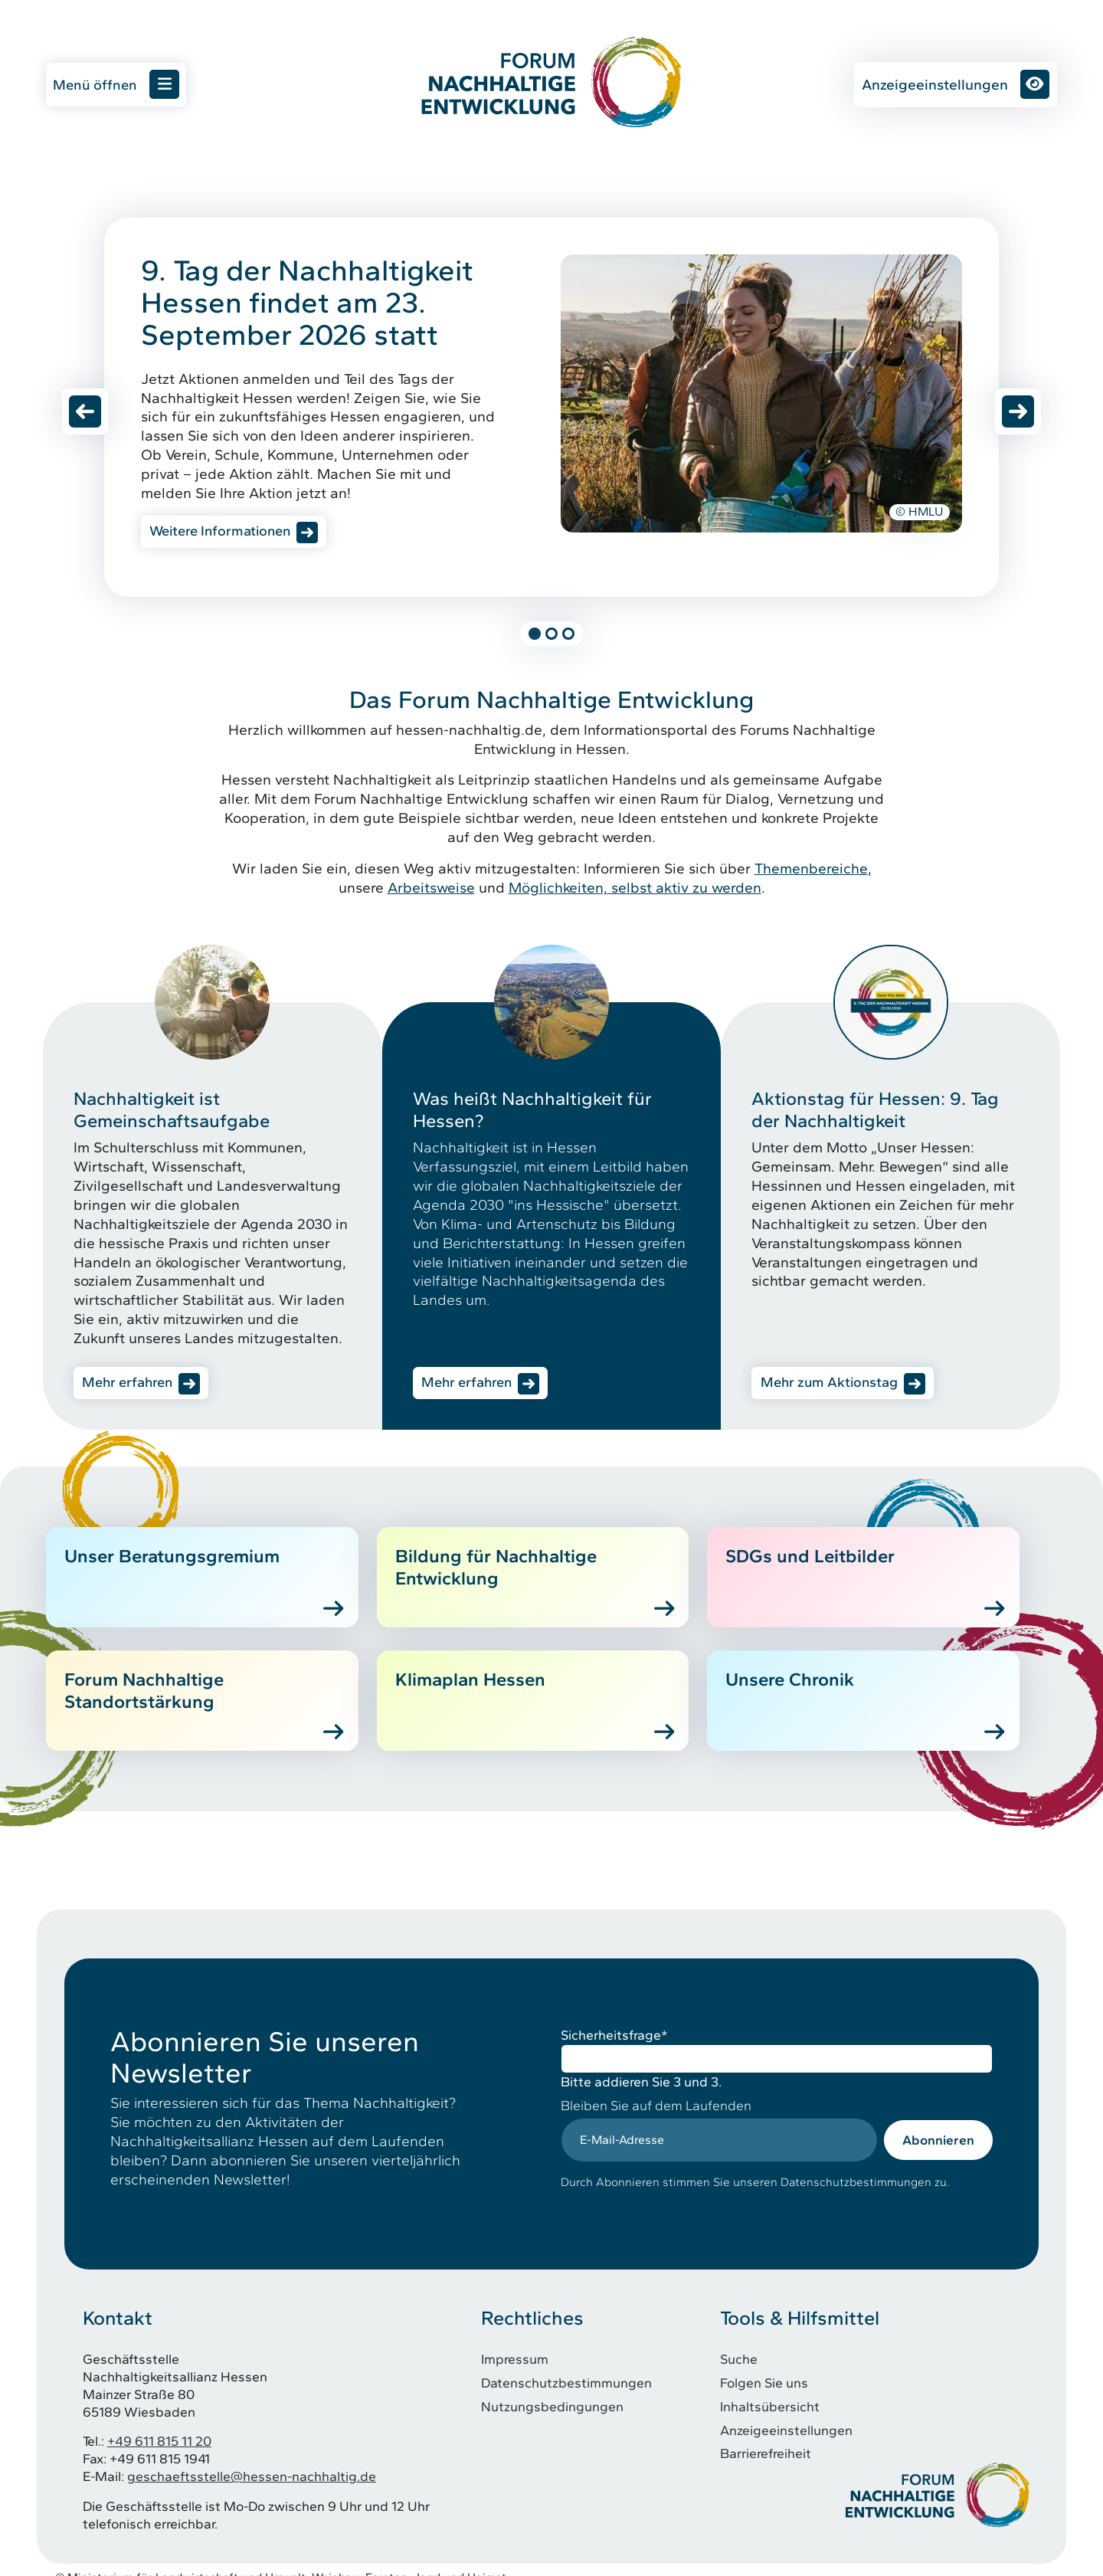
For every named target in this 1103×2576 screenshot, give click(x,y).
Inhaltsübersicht (770, 2391)
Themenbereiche (811, 871)
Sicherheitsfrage (614, 2020)
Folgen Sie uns (764, 2367)
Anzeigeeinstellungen (955, 84)
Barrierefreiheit (765, 2438)
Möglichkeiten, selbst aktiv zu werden (635, 890)
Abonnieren (938, 2124)
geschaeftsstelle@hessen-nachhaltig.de (251, 2461)
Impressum (514, 2344)
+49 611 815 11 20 (159, 2426)
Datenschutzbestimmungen (566, 2367)
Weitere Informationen (225, 532)
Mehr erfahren (131, 1386)
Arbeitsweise (431, 890)
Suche (739, 2344)
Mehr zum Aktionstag (833, 1386)
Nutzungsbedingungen (552, 2391)
